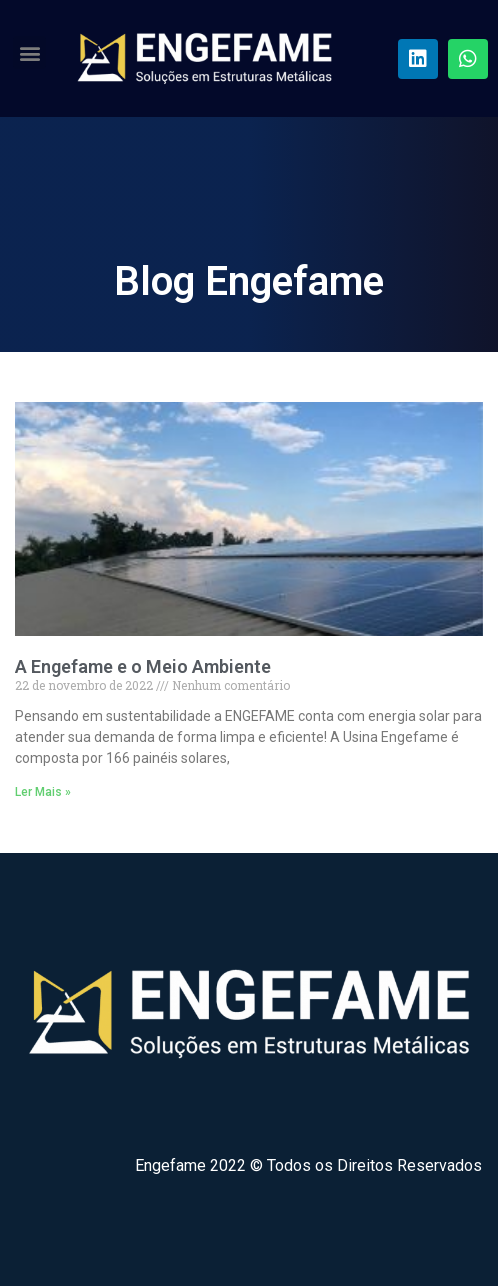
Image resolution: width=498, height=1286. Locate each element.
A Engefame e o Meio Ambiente (143, 666)
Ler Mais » (43, 792)
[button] (29, 52)
